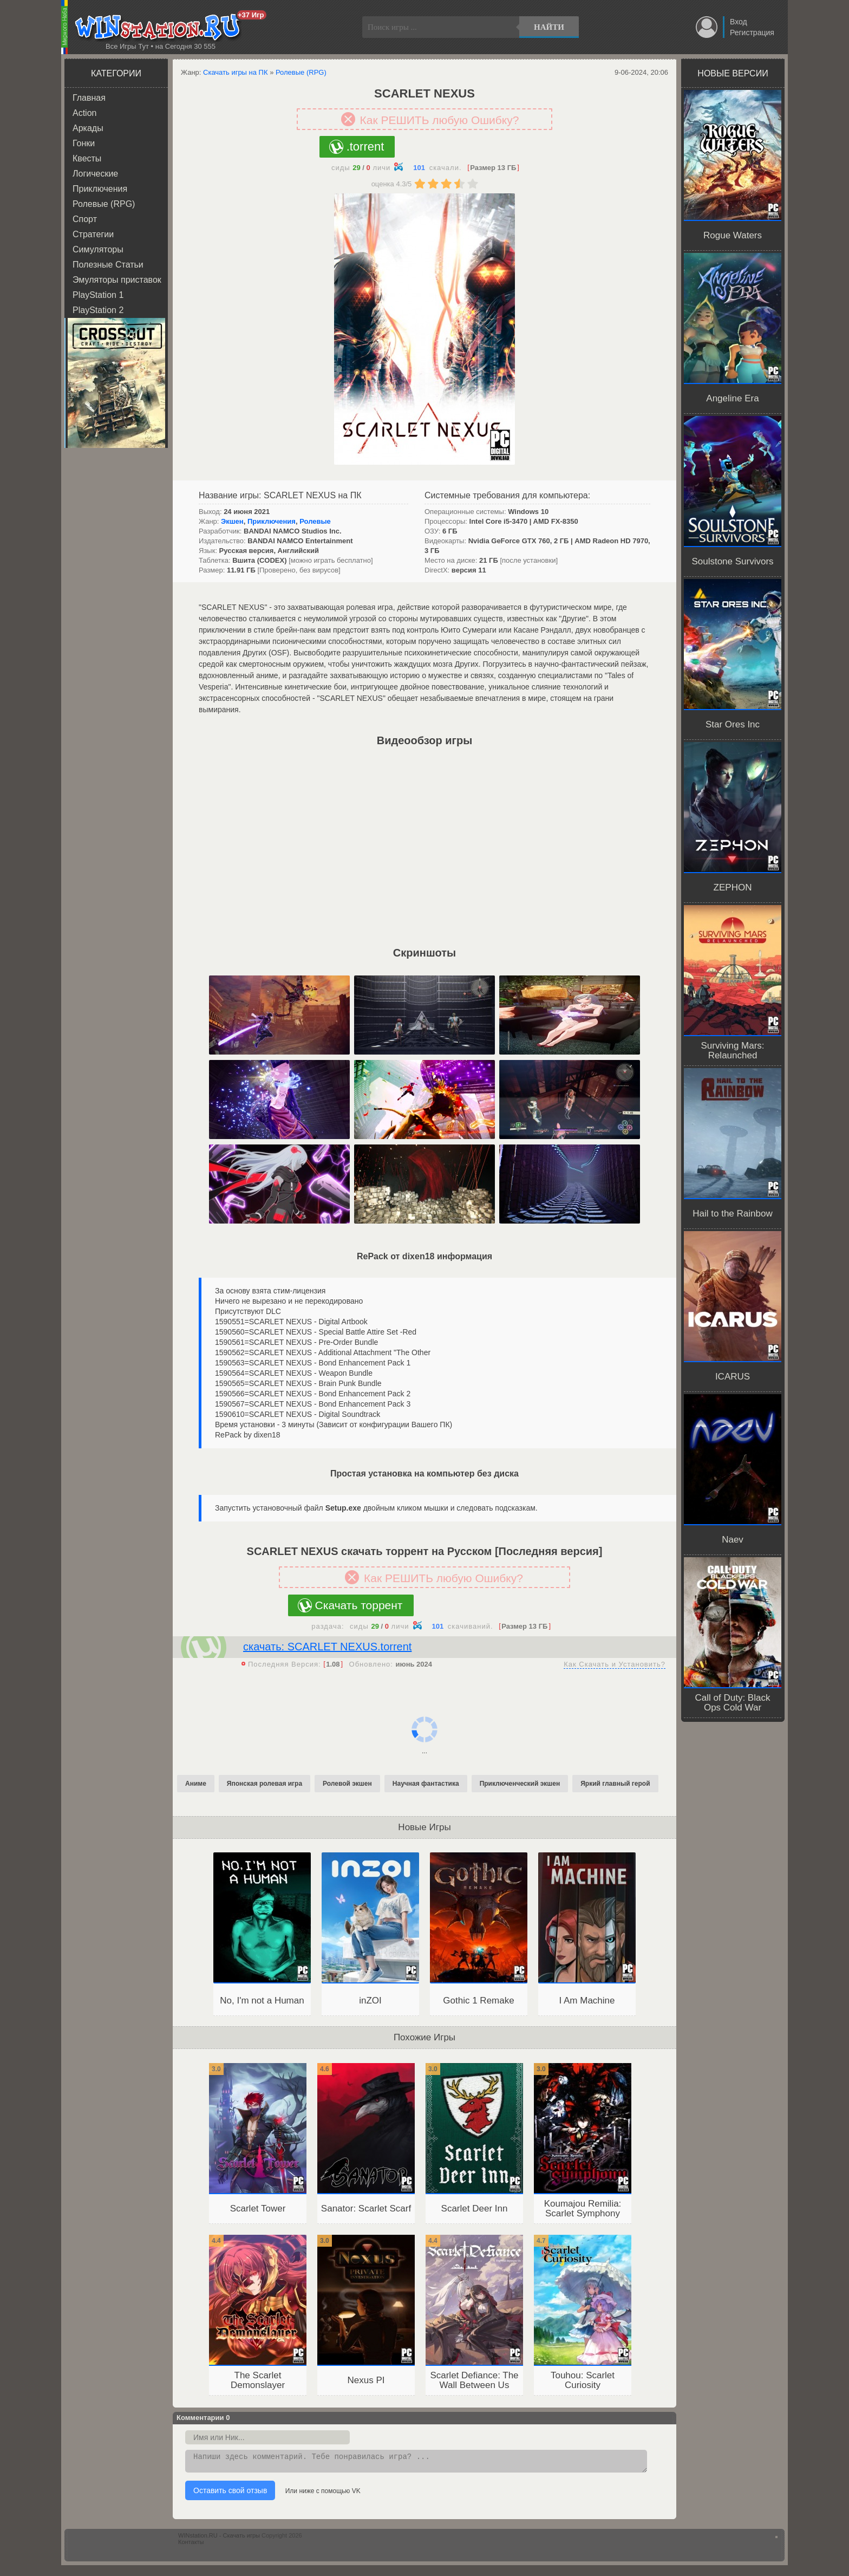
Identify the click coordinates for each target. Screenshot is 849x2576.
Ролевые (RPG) (104, 204)
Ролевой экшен (347, 1783)
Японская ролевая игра (264, 1783)
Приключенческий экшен (520, 1783)
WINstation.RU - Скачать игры (219, 2538)
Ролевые (315, 521)
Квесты (87, 158)
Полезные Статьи (108, 264)
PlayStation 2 (98, 310)
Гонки (84, 143)
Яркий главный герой (615, 1783)
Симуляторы (98, 249)
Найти (549, 27)
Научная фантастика (426, 1783)
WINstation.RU (160, 28)
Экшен (232, 521)
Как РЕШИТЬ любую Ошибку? (439, 120)
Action (84, 113)
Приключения (100, 188)
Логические (95, 173)
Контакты (191, 2545)
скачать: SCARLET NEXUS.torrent (327, 1647)
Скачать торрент (359, 1605)
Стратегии (93, 234)
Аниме (195, 1783)
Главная (89, 97)
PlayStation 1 (98, 295)
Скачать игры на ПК (235, 72)
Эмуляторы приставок (117, 279)
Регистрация (752, 32)
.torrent (365, 146)
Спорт (85, 219)
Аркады (88, 128)
